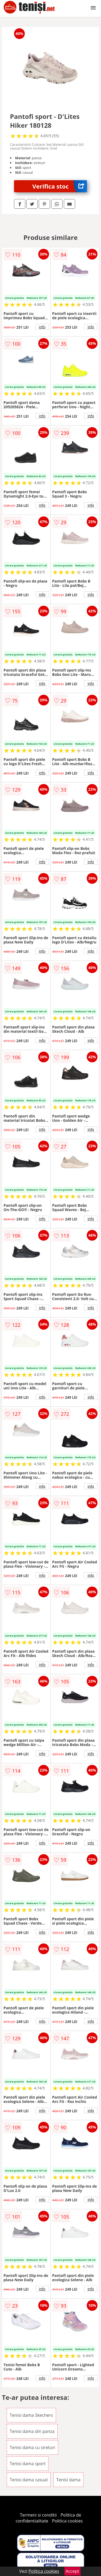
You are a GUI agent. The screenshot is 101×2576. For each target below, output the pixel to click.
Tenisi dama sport (28, 2464)
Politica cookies (67, 2521)
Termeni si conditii (38, 2515)
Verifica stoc (59, 186)
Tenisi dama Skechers (31, 2415)
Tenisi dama (68, 2480)
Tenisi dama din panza (32, 2431)
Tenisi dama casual (29, 2480)
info (42, 326)
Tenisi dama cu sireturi (32, 2447)
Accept (72, 2571)
